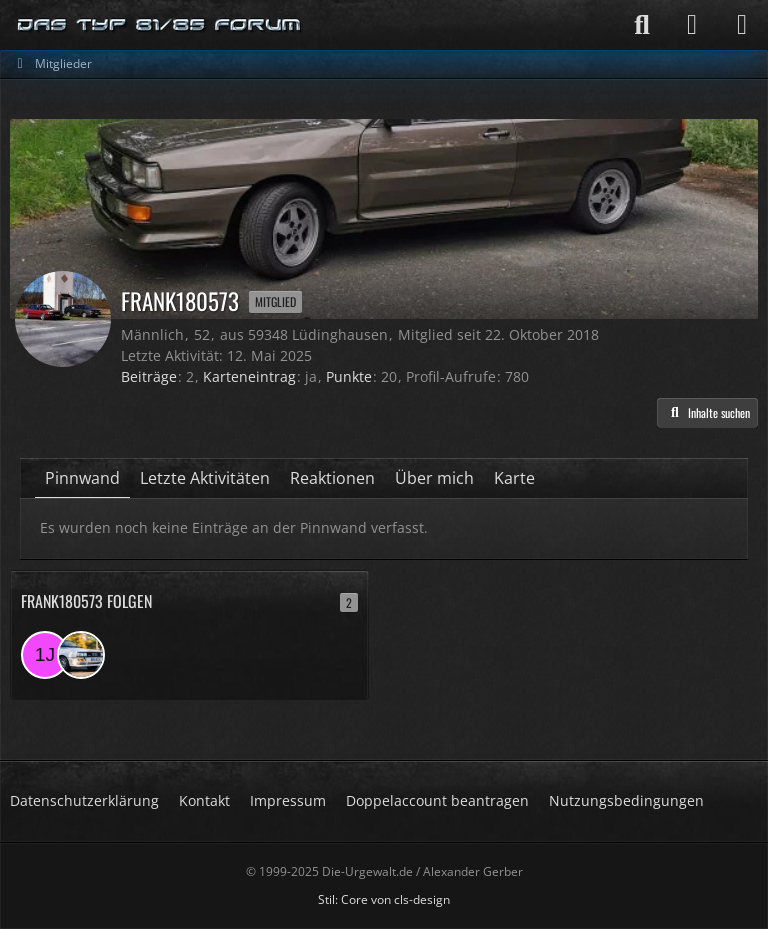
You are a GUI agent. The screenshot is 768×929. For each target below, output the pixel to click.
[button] (707, 413)
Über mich (434, 478)
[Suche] (642, 25)
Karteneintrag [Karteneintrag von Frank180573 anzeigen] (249, 376)
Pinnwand (82, 478)
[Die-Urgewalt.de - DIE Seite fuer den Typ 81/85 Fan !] (160, 25)
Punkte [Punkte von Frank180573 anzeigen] (349, 376)
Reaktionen (332, 478)
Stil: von (384, 899)
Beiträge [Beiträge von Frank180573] (149, 376)
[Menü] (742, 25)
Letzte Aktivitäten (205, 478)
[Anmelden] (692, 25)
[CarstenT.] (81, 655)
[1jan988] (45, 655)
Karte (514, 478)
